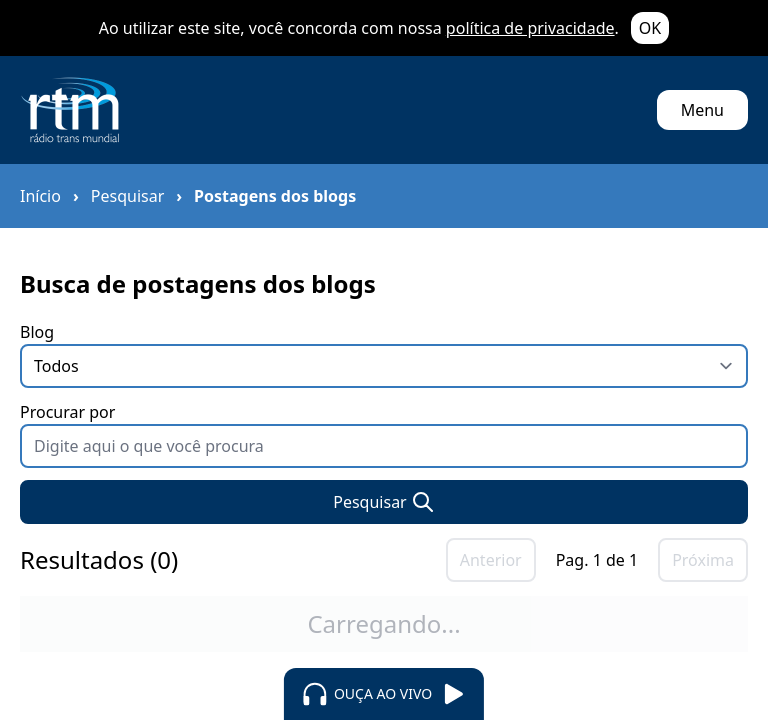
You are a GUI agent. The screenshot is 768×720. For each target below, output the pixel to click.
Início (40, 196)
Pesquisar (127, 196)
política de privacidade (530, 28)
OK (650, 28)
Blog (384, 354)
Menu (702, 110)
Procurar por (384, 434)
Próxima (703, 560)
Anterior (491, 560)
